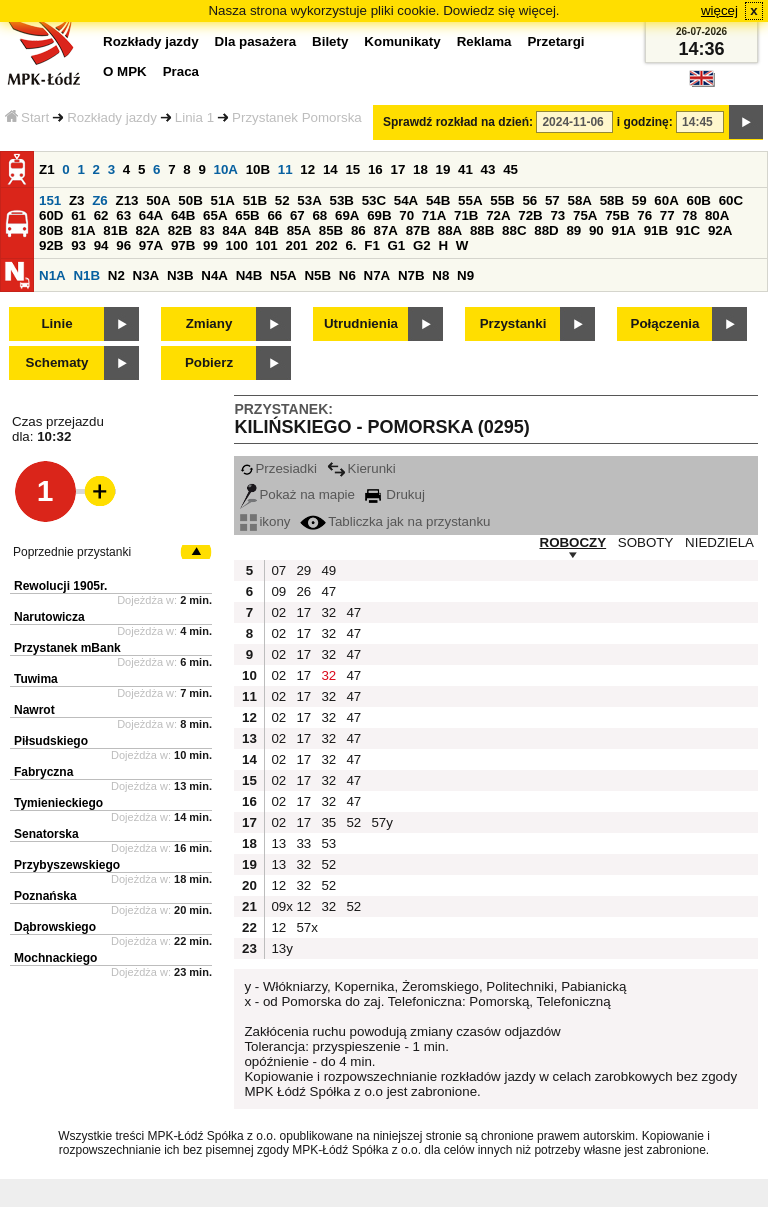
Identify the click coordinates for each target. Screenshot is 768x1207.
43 (488, 169)
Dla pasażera (256, 41)
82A (147, 230)
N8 (440, 275)
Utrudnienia (361, 323)
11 (285, 169)
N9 (465, 275)
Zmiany (209, 323)
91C (688, 230)
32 (328, 612)
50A (158, 200)
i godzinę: (645, 122)
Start (27, 117)
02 (278, 612)
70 (406, 215)
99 (210, 245)
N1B (86, 275)
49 (328, 570)
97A (151, 245)
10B (258, 169)
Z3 (77, 200)
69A (347, 215)
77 (667, 215)
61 (78, 215)
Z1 (47, 169)
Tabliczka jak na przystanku (395, 521)
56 (529, 200)
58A (579, 200)
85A (299, 230)
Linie (56, 323)
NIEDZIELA (719, 542)
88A (450, 230)
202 (326, 245)
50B (190, 200)
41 (465, 169)
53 (328, 843)
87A (385, 230)
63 (123, 215)
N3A (146, 275)
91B (656, 230)
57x (306, 927)
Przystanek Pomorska (297, 117)
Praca (181, 71)
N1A (52, 275)
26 (303, 591)
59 (639, 200)
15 (352, 169)
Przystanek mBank (67, 648)
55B (502, 200)
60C (731, 200)
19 (443, 169)
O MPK (125, 71)
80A (717, 215)
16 (375, 169)
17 (397, 169)
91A (623, 230)
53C (374, 200)
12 (307, 169)
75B (617, 215)
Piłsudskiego (51, 741)
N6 (347, 275)
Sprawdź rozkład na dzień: (458, 122)
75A (585, 215)
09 (278, 591)
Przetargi (555, 41)
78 (689, 215)
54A (406, 200)
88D (546, 230)
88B (482, 230)
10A (226, 169)
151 (50, 200)
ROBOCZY (573, 542)
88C (514, 230)
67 (297, 215)
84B (266, 230)
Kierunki (361, 468)
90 (596, 230)
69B (379, 215)
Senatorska (46, 834)
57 (552, 200)
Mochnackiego (55, 958)
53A (309, 200)
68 (319, 215)
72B (530, 215)
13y (281, 948)
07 (278, 570)
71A (434, 215)
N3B (180, 275)
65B (247, 215)
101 (267, 245)
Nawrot (34, 710)
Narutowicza (49, 617)
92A (720, 230)
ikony (265, 521)
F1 (372, 245)
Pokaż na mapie (297, 494)
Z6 (100, 200)
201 (297, 245)
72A (498, 215)
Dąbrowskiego (55, 927)
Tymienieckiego (58, 803)
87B (418, 230)
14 (330, 169)
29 (303, 570)
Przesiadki (278, 468)
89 (573, 230)
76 (644, 215)
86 (358, 230)
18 (420, 169)
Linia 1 (194, 117)
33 (303, 843)
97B (183, 245)
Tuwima (36, 679)
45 (510, 169)
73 (557, 215)
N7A (377, 275)
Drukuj (395, 494)
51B (255, 200)
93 (78, 245)
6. (350, 245)
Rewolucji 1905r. (60, 586)
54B (438, 200)
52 (282, 200)
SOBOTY (646, 542)
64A (151, 215)
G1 (397, 245)
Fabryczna (43, 772)
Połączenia (665, 323)
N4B (249, 275)
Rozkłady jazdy (112, 117)
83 (207, 230)
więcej (719, 10)
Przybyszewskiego (67, 865)
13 (278, 843)
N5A (283, 275)
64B (183, 215)
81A (83, 230)
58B (612, 200)
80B (51, 230)
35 (328, 822)
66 (274, 215)
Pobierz (209, 362)
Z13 (126, 200)
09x (281, 906)
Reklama (484, 41)
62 (101, 215)
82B (180, 230)
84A (234, 230)
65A (215, 215)
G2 (422, 245)
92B (51, 245)
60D (51, 215)
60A (666, 200)
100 (237, 245)
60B (698, 200)
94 (101, 245)
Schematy (57, 362)
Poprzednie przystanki (72, 552)
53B (341, 200)
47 (328, 591)
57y (381, 822)
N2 (116, 275)
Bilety (330, 41)
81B (115, 230)
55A (470, 200)
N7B (411, 275)
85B (331, 230)
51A (222, 200)
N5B (317, 275)
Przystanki (513, 323)
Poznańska (45, 896)
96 (123, 245)
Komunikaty (402, 41)
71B (466, 215)
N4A (214, 275)
